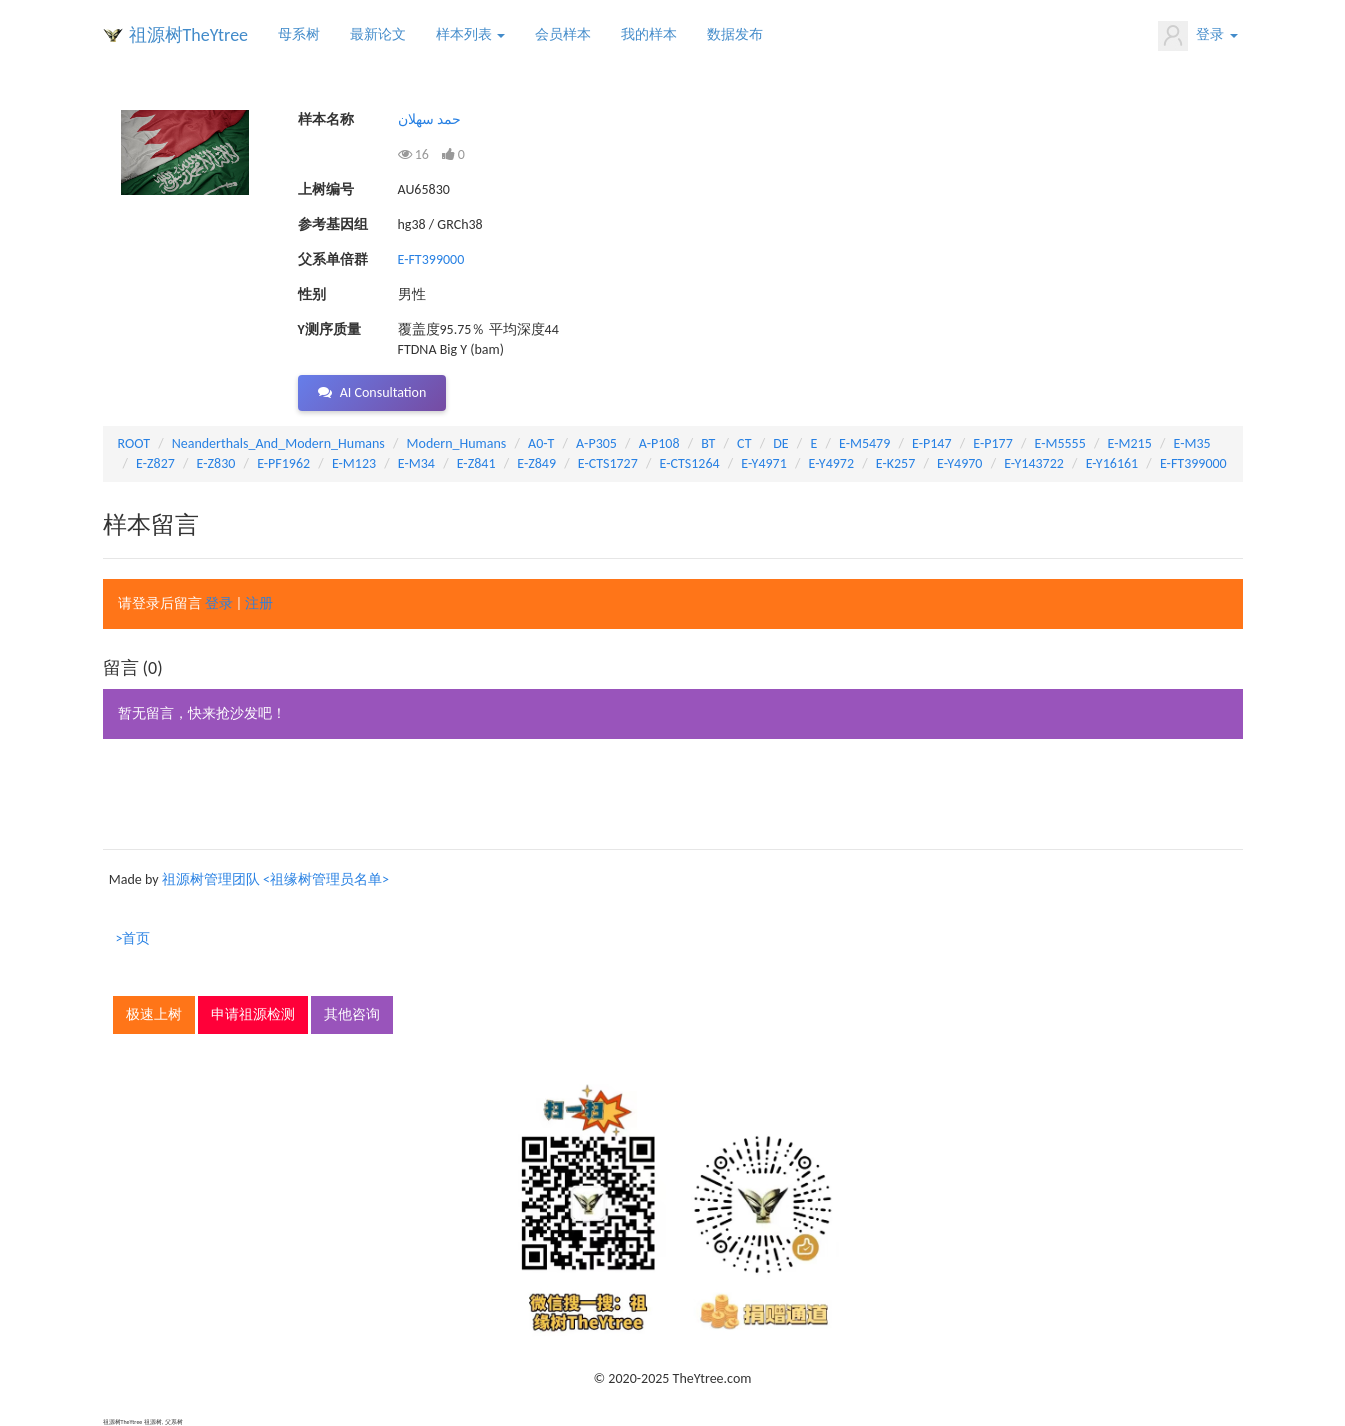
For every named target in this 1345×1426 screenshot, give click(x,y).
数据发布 (735, 34)
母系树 (299, 34)
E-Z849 (536, 463)
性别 (312, 294)
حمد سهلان (429, 119)
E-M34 (416, 463)
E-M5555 (1059, 443)
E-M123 (354, 463)
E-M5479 (864, 443)
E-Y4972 (831, 463)
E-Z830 (216, 463)
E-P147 (931, 443)
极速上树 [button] (154, 1014)
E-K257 (896, 463)
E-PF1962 (283, 463)
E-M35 (1191, 443)
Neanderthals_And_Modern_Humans (278, 443)
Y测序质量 (329, 329)
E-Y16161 (1112, 463)
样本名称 (326, 119)
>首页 (133, 938)
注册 (259, 603)
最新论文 (378, 34)
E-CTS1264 (690, 463)
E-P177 (992, 443)
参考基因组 (333, 224)
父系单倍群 (333, 259)
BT (708, 443)
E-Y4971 (763, 463)
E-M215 (1130, 443)
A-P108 (659, 443)
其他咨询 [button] (352, 1014)
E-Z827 (155, 463)
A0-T (541, 443)
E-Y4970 (959, 463)
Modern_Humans (457, 443)
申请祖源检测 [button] (253, 1014)
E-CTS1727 (608, 463)
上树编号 (326, 189)
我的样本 (649, 34)
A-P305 (596, 443)
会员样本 (563, 34)
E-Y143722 (1034, 463)
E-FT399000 (431, 259)
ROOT (134, 443)
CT (744, 443)
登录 (1197, 36)
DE (780, 443)
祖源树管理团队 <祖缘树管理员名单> (275, 879)
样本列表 (470, 34)
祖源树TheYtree (189, 35)
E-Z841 (476, 463)
